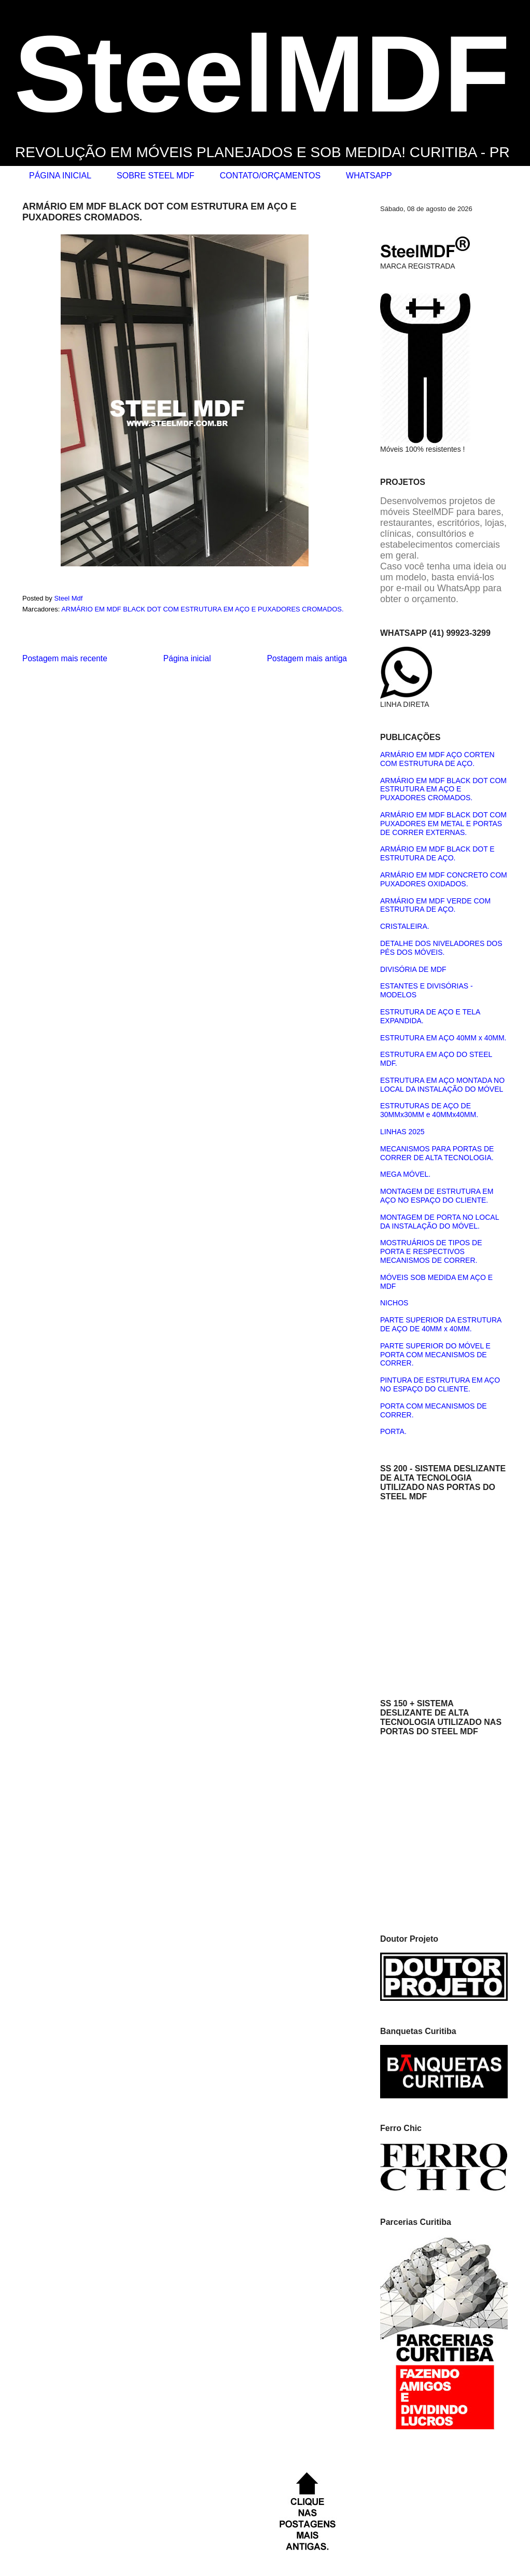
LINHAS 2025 (402, 1131)
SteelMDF (262, 74)
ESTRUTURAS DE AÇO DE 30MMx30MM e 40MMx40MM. (429, 1110)
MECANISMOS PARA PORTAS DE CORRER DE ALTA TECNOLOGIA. (437, 1153)
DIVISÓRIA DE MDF (413, 969)
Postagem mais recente (64, 658)
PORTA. (393, 1431)
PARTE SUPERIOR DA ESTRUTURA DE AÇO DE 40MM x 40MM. (440, 1324)
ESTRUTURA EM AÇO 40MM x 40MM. (443, 1038)
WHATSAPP (369, 175)
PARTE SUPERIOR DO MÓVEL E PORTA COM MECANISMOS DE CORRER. (435, 1355)
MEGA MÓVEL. (405, 1174)
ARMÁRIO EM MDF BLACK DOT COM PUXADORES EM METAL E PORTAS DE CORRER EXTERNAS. (443, 824)
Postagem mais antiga (307, 658)
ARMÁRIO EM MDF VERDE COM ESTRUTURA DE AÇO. (435, 905)
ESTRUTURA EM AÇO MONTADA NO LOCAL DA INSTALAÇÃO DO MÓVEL (442, 1084)
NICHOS (394, 1303)
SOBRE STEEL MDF (155, 175)
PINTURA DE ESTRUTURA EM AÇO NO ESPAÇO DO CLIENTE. (440, 1384)
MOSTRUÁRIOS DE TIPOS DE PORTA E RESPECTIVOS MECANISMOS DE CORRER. (431, 1251)
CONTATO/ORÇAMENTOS (270, 175)
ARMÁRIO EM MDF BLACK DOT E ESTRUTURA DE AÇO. (437, 853)
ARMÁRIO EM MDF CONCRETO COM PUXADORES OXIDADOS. (443, 879)
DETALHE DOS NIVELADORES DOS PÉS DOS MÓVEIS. (441, 947)
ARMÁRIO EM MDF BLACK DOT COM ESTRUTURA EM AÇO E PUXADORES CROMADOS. (202, 609)
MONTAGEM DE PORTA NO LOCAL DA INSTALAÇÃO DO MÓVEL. (439, 1221)
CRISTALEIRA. (404, 926)
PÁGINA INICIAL (60, 175)
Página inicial (187, 658)
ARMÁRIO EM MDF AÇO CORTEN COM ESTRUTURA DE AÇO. (437, 759)
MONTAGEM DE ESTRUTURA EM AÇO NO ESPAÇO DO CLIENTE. (436, 1195)
